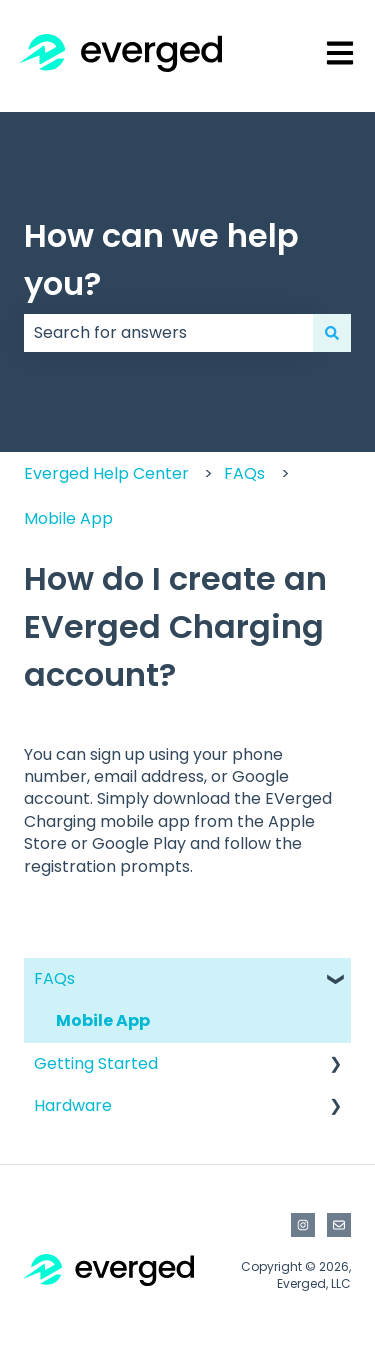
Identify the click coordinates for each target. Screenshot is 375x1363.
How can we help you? (161, 259)
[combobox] (168, 333)
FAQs (244, 473)
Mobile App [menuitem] (103, 1020)
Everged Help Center (106, 473)
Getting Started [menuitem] (96, 1063)
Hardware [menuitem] (73, 1105)
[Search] (332, 333)
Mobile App (68, 518)
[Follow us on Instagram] (303, 1225)
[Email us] (339, 1225)
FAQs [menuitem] (54, 978)
